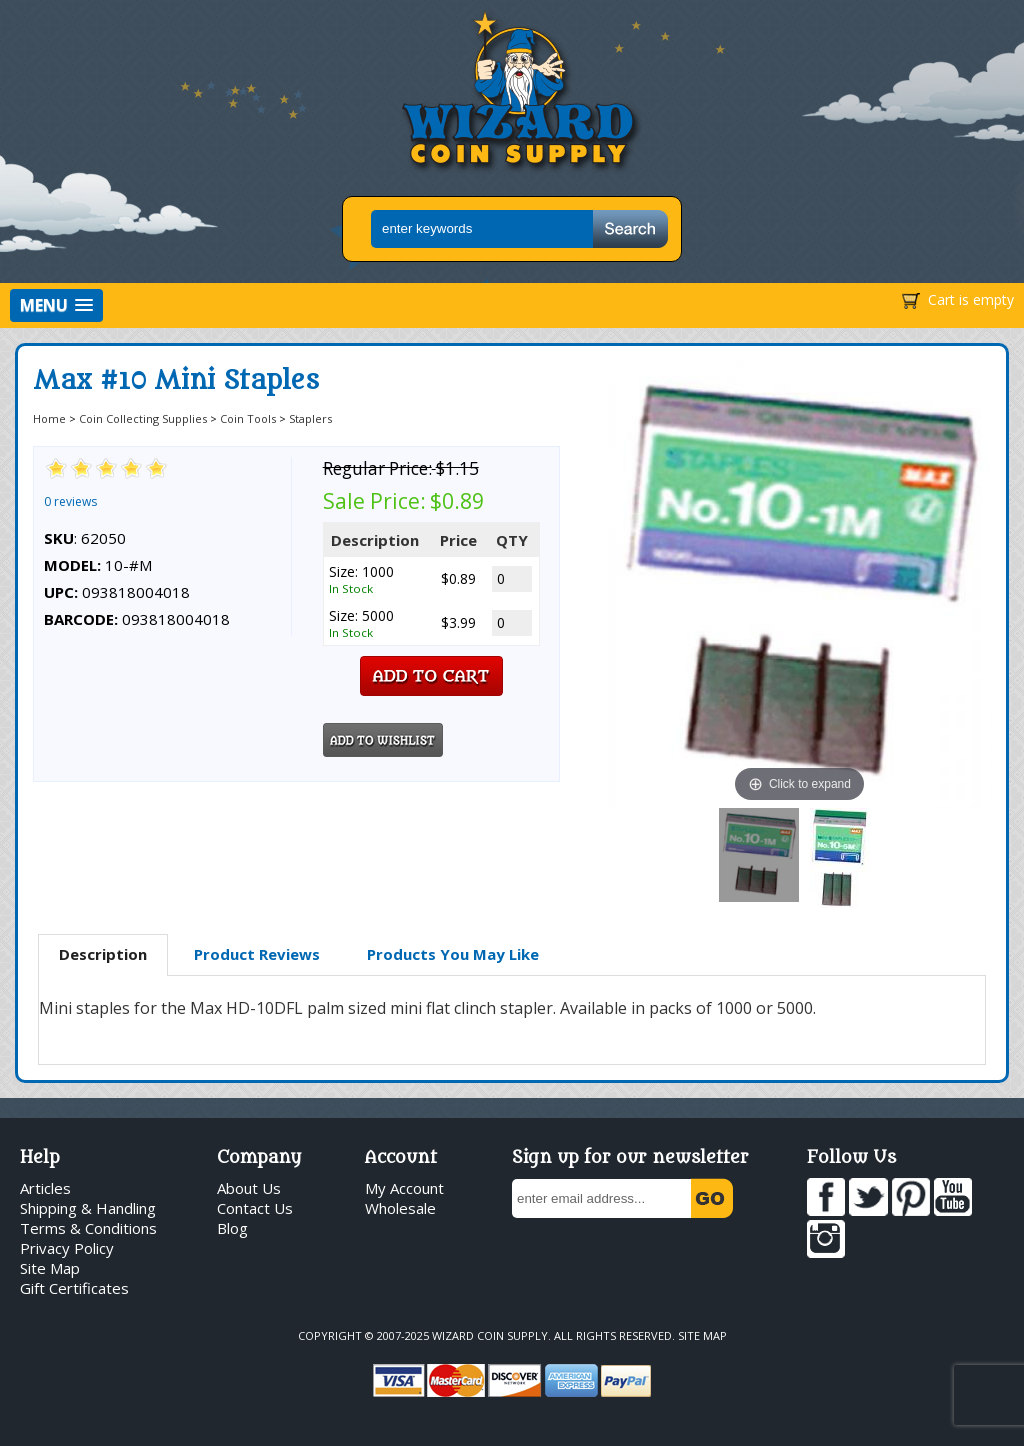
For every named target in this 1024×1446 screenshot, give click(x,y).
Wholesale (400, 1208)
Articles (45, 1188)
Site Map (50, 1268)
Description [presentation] (103, 954)
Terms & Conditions (88, 1228)
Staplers (310, 418)
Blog (232, 1228)
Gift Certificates (74, 1288)
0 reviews (70, 501)
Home (49, 418)
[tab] (103, 955)
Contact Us (255, 1208)
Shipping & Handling (88, 1208)
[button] (56, 305)
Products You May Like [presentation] (453, 954)
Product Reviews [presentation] (257, 954)
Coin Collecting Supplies (143, 418)
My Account (404, 1188)
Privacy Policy (67, 1248)
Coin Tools (248, 418)
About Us (249, 1188)
